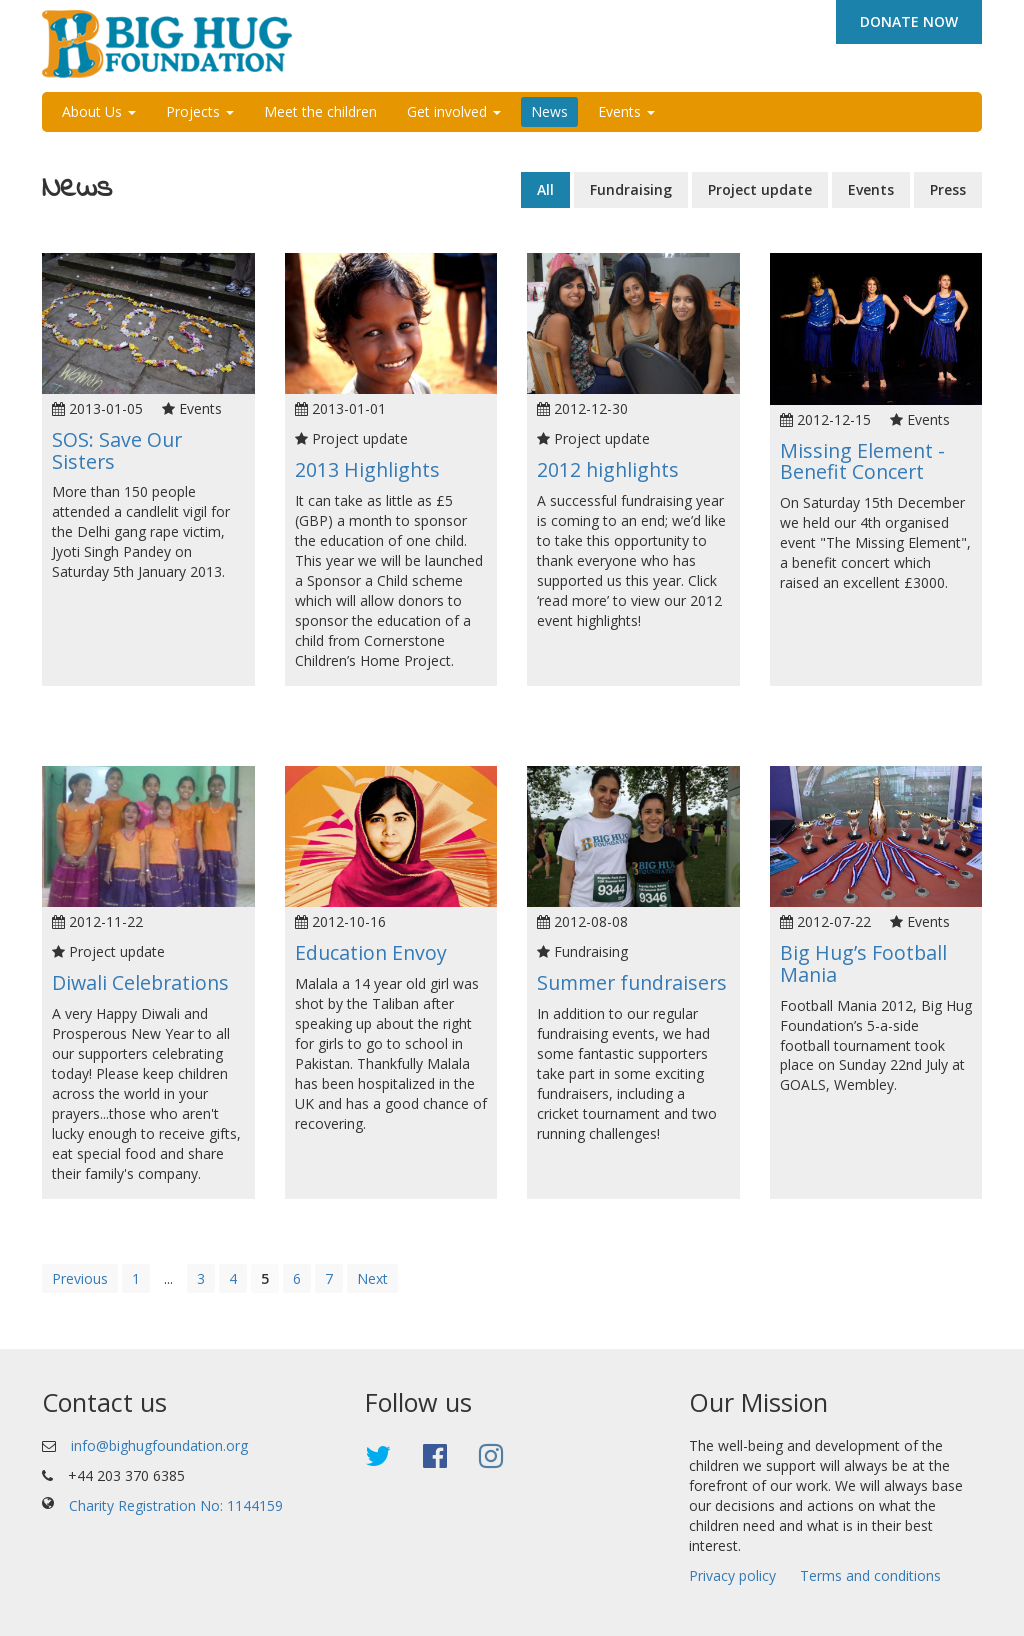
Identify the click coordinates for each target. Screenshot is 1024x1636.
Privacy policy (732, 1575)
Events (871, 189)
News (549, 111)
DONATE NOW (909, 21)
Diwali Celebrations (140, 982)
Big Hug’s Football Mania (863, 963)
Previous (80, 1278)
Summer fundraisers (632, 982)
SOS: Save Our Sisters (117, 450)
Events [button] (626, 111)
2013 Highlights (367, 469)
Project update (760, 189)
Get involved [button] (454, 111)
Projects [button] (200, 111)
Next (372, 1278)
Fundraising (631, 189)
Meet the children (320, 111)
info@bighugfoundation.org (159, 1445)
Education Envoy (371, 952)
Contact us (104, 1402)
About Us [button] (99, 111)
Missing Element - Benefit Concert (862, 461)
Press (948, 189)
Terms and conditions (870, 1575)
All (545, 189)
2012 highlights (608, 469)
